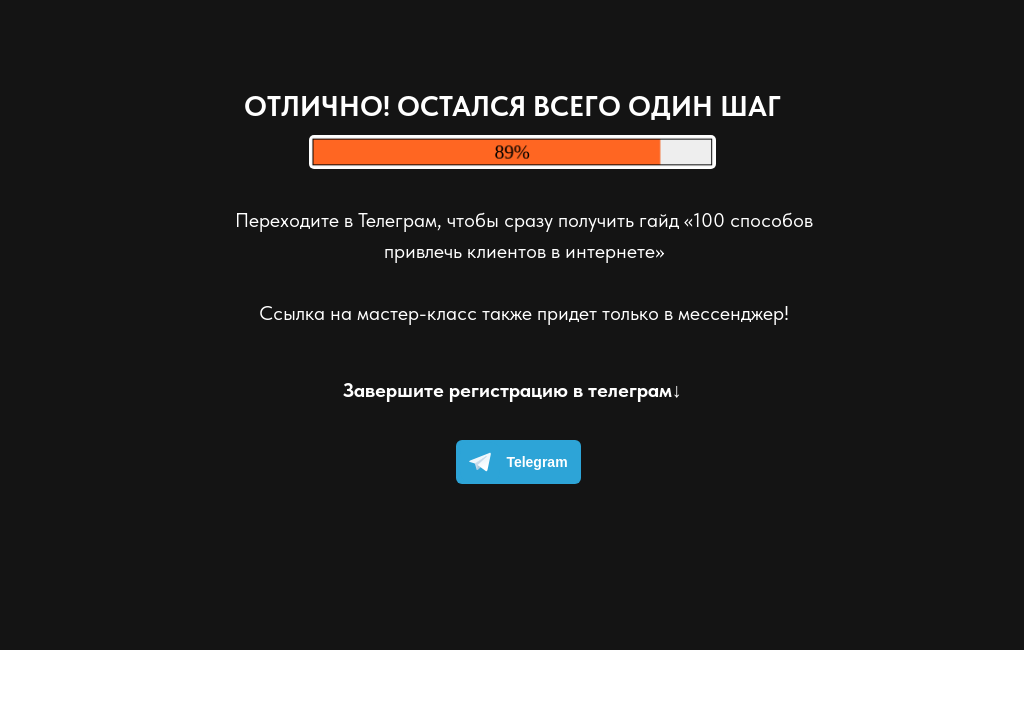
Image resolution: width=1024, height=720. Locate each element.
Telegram (513, 462)
